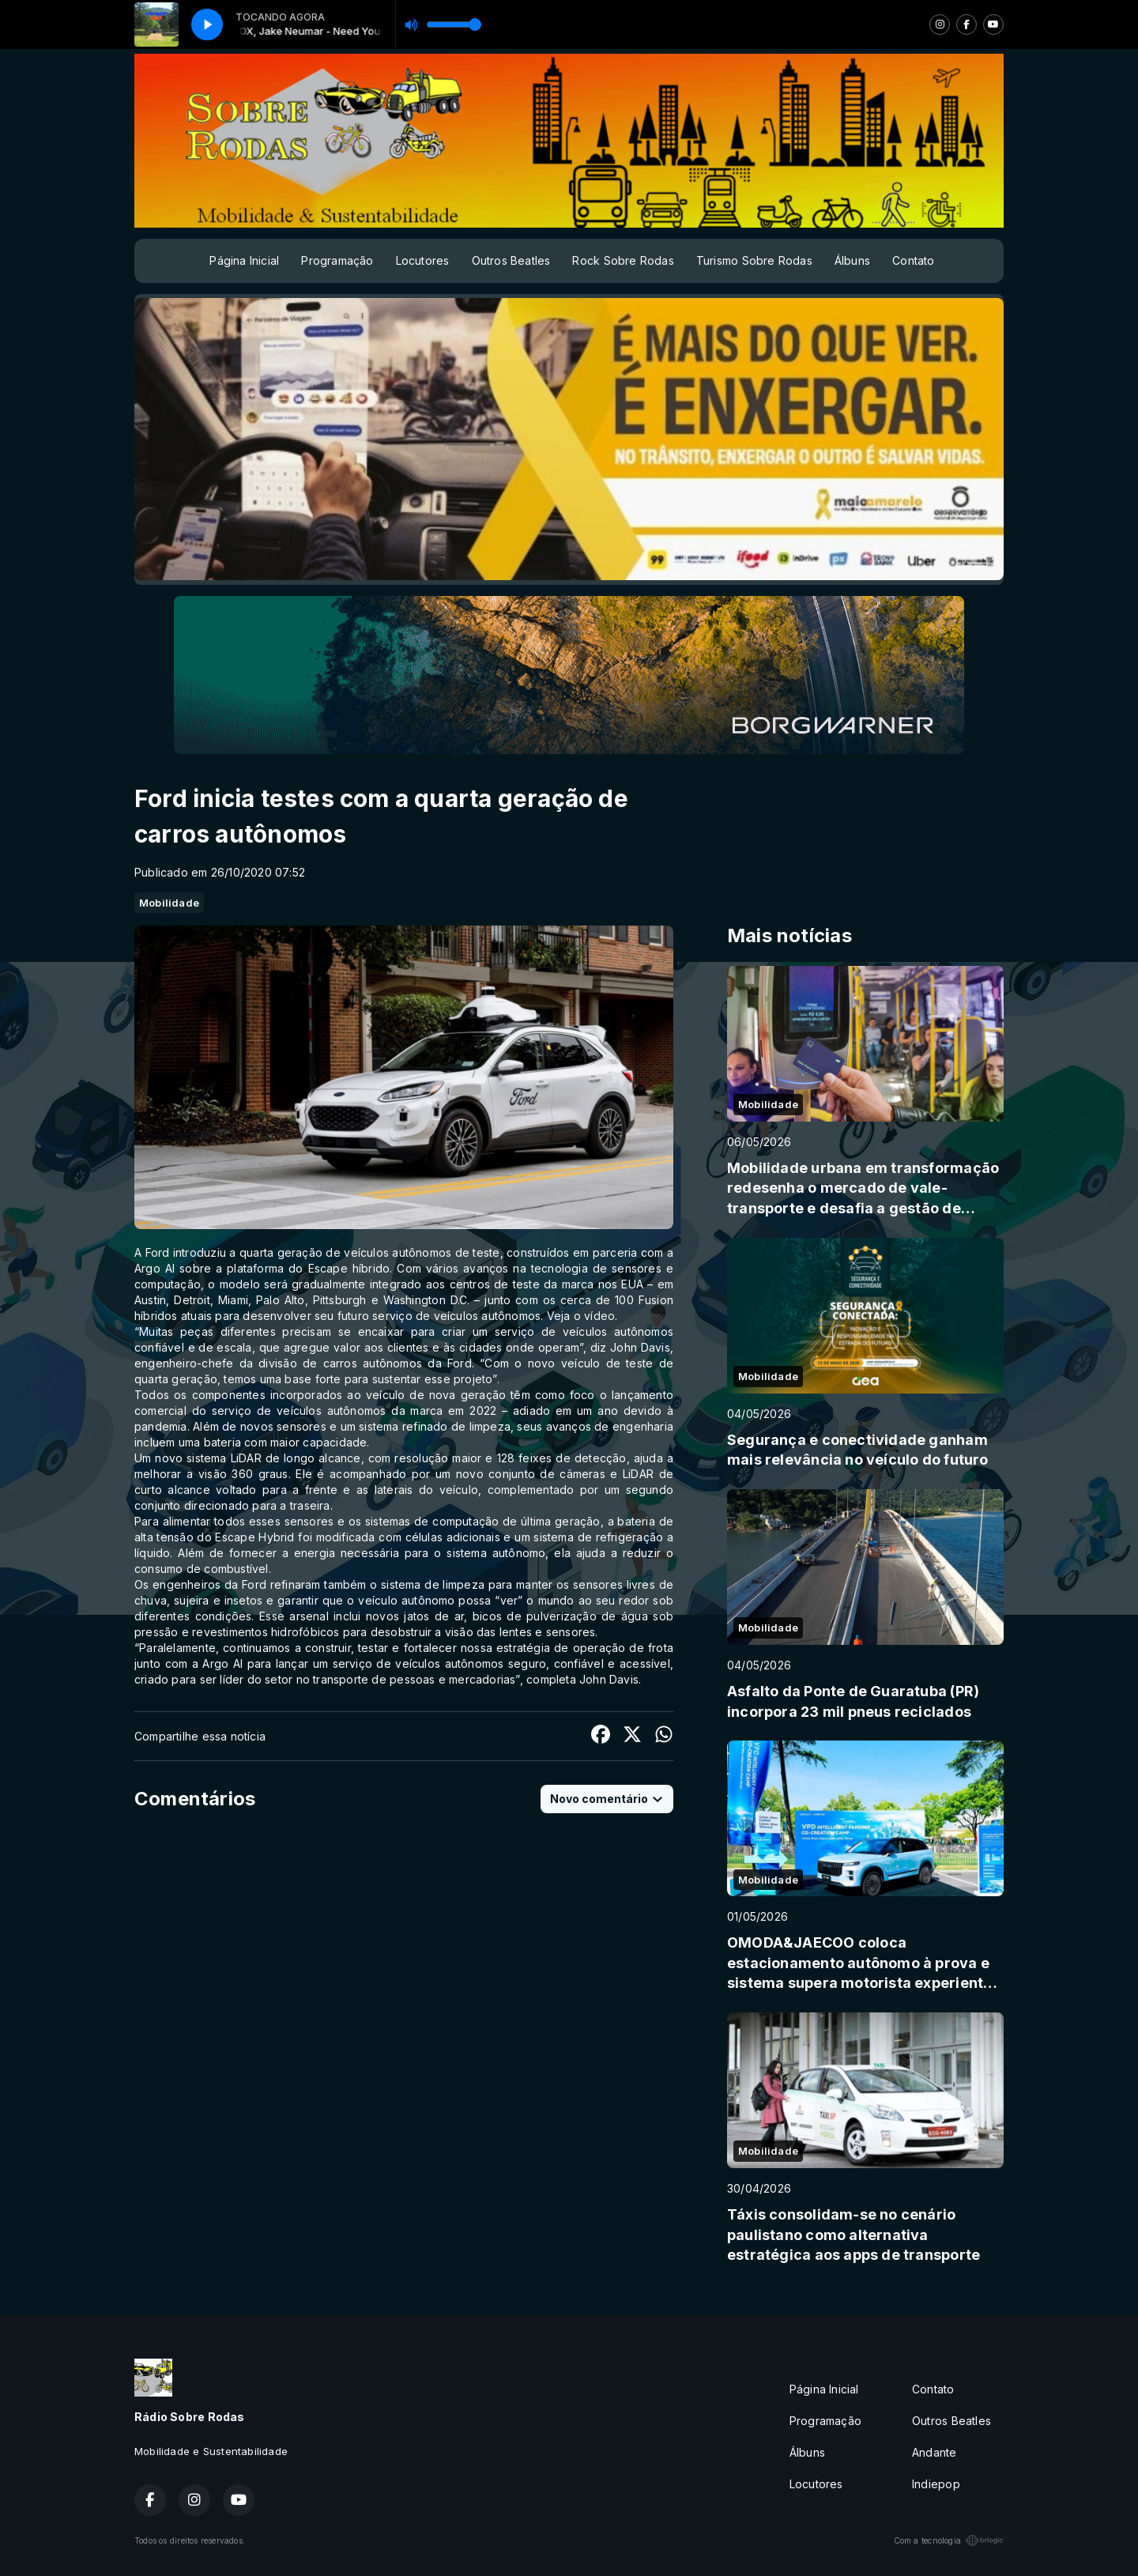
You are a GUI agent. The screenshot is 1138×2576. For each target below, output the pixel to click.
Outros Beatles (511, 260)
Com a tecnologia (949, 2540)
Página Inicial (244, 260)
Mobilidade (169, 902)
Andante (934, 2452)
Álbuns (852, 260)
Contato (913, 260)
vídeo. (600, 1315)
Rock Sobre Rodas (622, 260)
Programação (337, 260)
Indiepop (936, 2484)
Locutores (423, 260)
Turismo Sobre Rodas (754, 260)
